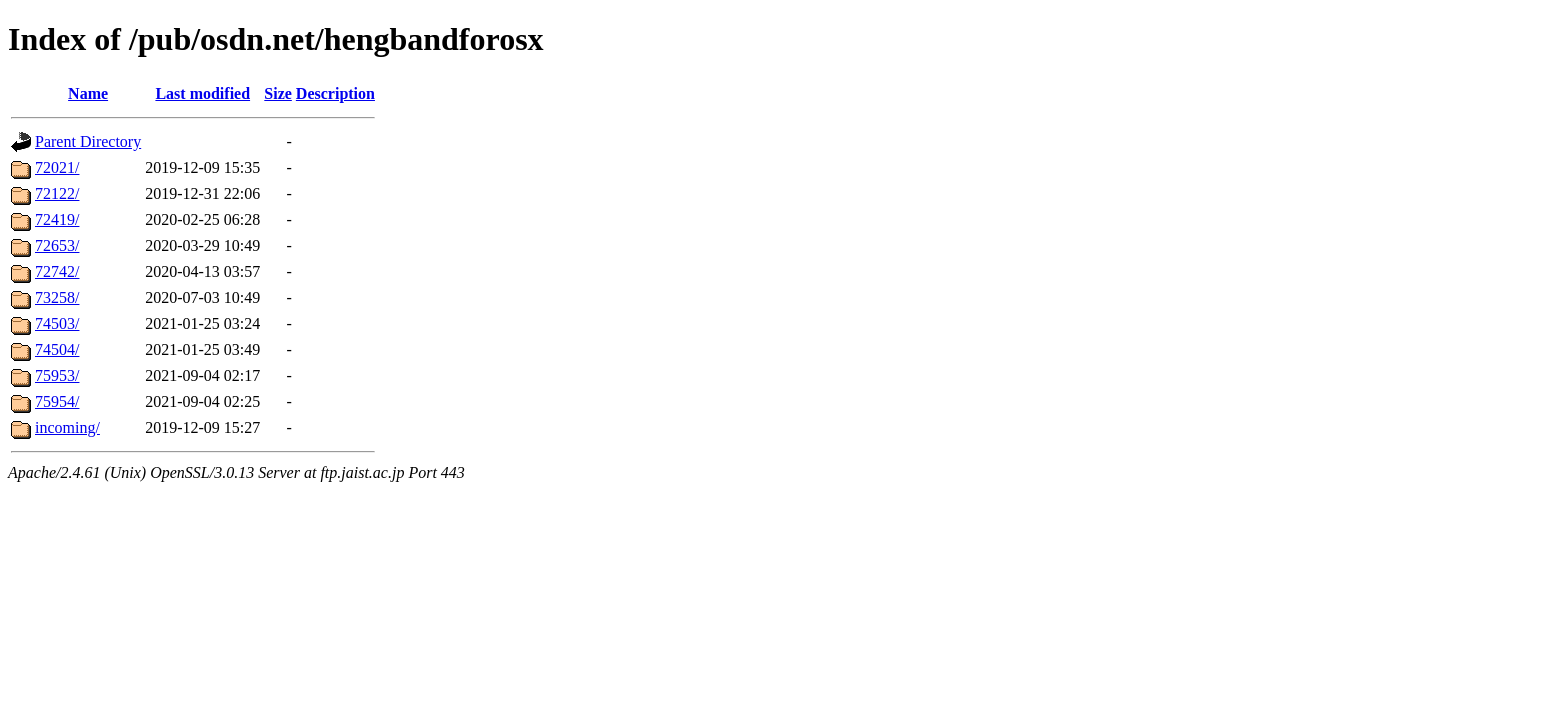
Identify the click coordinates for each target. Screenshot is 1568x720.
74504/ (57, 349)
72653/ (57, 245)
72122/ (57, 193)
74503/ (57, 323)
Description (335, 93)
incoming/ (67, 427)
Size (278, 93)
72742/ (57, 271)
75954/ (57, 401)
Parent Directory (88, 141)
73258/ (57, 297)
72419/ (57, 219)
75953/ (57, 375)
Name (88, 93)
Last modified (202, 93)
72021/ (57, 167)
